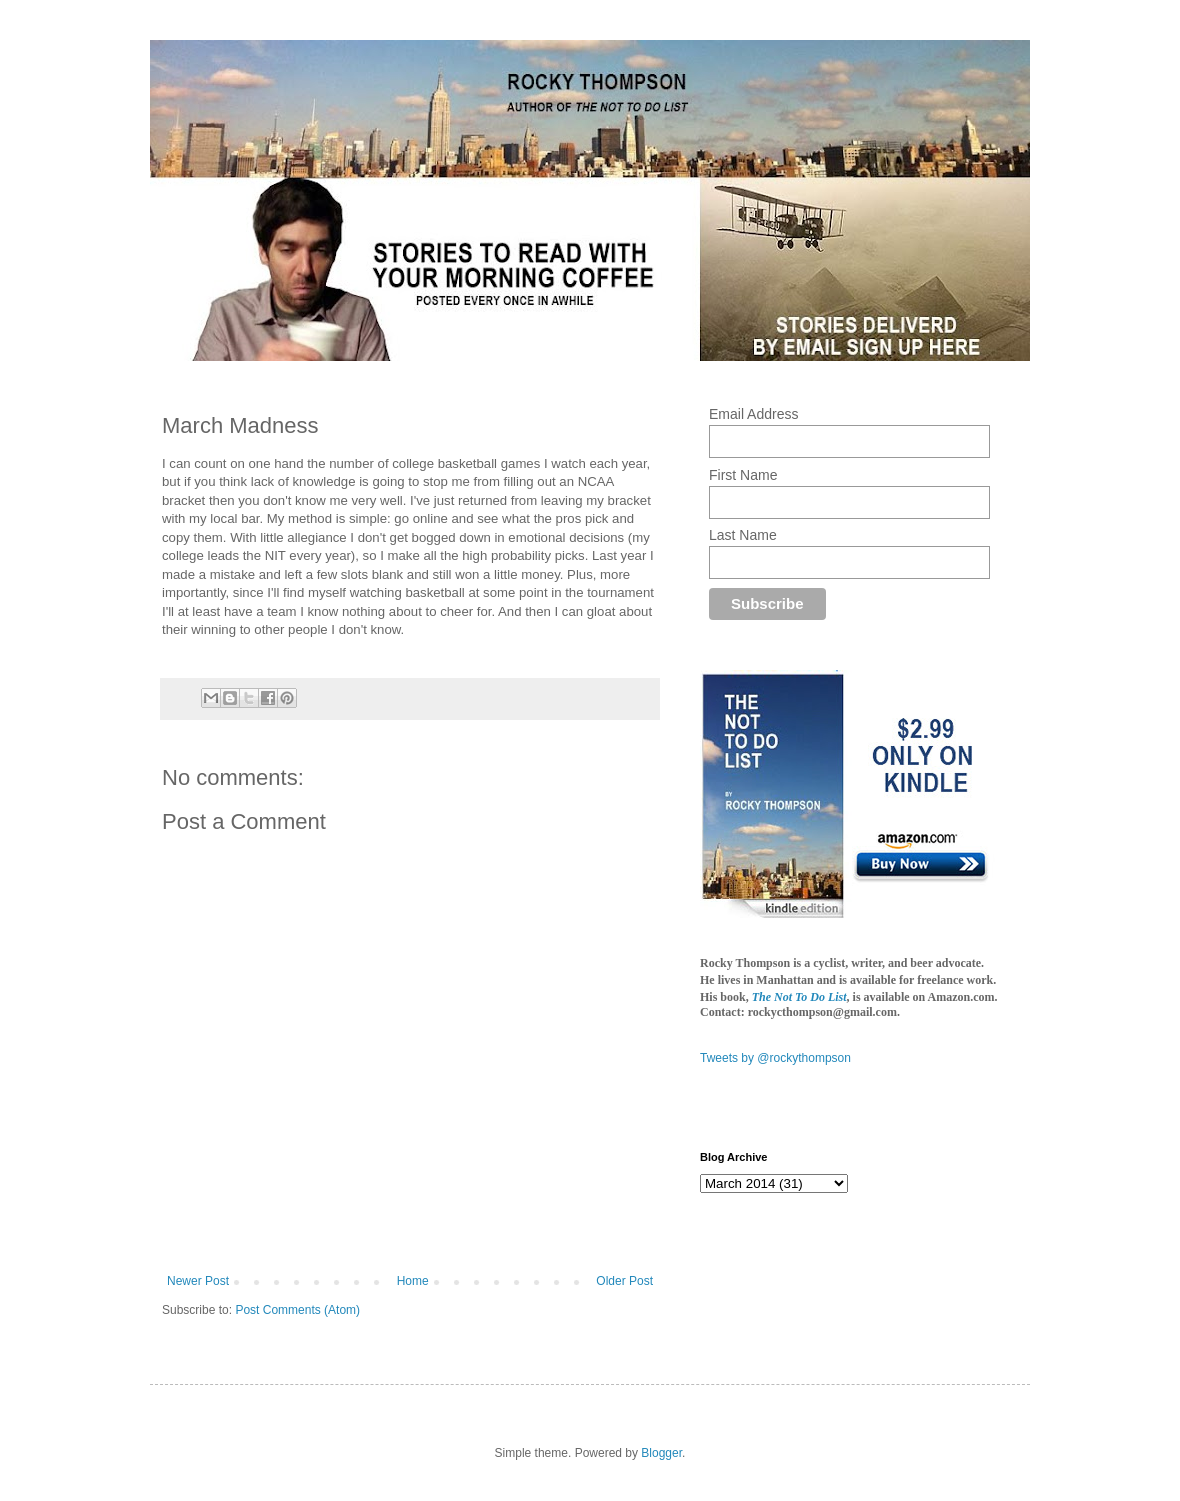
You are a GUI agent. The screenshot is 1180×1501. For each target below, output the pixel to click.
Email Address (753, 414)
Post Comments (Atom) (297, 1310)
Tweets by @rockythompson (775, 1058)
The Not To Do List (799, 997)
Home (413, 1281)
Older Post (624, 1281)
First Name (743, 475)
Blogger (661, 1453)
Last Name (743, 535)
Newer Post (198, 1281)
